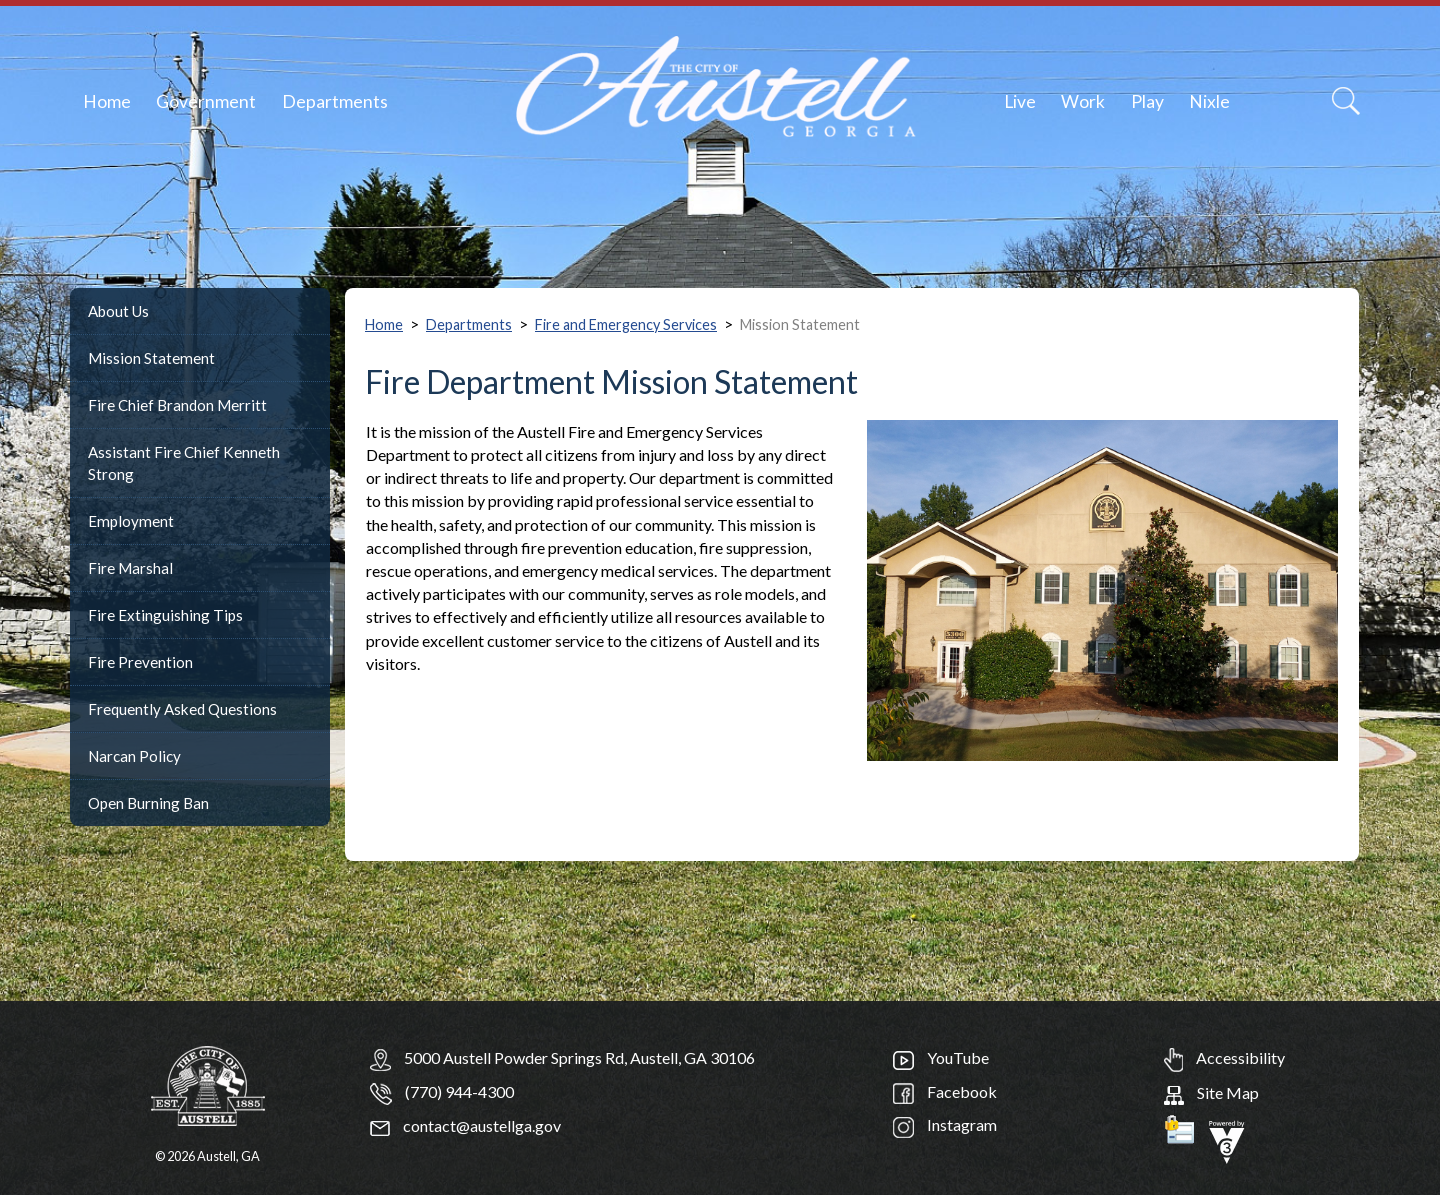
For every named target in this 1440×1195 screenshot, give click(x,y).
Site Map (1211, 1092)
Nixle (1209, 101)
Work (1083, 101)
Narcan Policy (134, 756)
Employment (131, 521)
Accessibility (1224, 1057)
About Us (118, 311)
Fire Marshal (130, 568)
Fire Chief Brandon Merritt (177, 405)
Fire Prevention (140, 662)
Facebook (945, 1091)
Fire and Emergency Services (626, 324)
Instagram (945, 1124)
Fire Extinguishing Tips (165, 615)
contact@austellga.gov (465, 1125)
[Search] (1346, 101)
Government (206, 101)
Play (1147, 101)
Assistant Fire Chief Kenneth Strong (184, 463)
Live (1020, 101)
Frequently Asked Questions (182, 709)
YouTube (941, 1057)
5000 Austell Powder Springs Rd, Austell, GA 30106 (579, 1057)
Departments (335, 101)
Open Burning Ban (148, 803)
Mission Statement (151, 358)
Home (107, 101)
